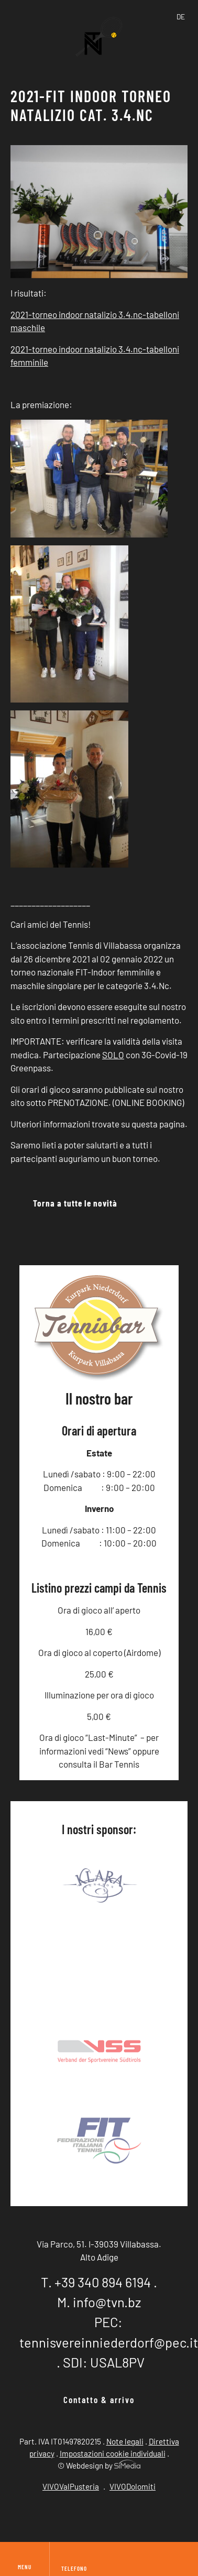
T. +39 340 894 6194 (96, 2282)
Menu (24, 2559)
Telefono (74, 2568)
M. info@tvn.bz (99, 2302)
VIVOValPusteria (70, 2486)
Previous (28, 1886)
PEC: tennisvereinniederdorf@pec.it (108, 2332)
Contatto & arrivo (99, 2399)
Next (170, 1886)
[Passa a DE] (181, 16)
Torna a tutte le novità (75, 1203)
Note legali (125, 2441)
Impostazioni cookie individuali (113, 2453)
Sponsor (99, 1950)
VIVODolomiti (132, 2486)
